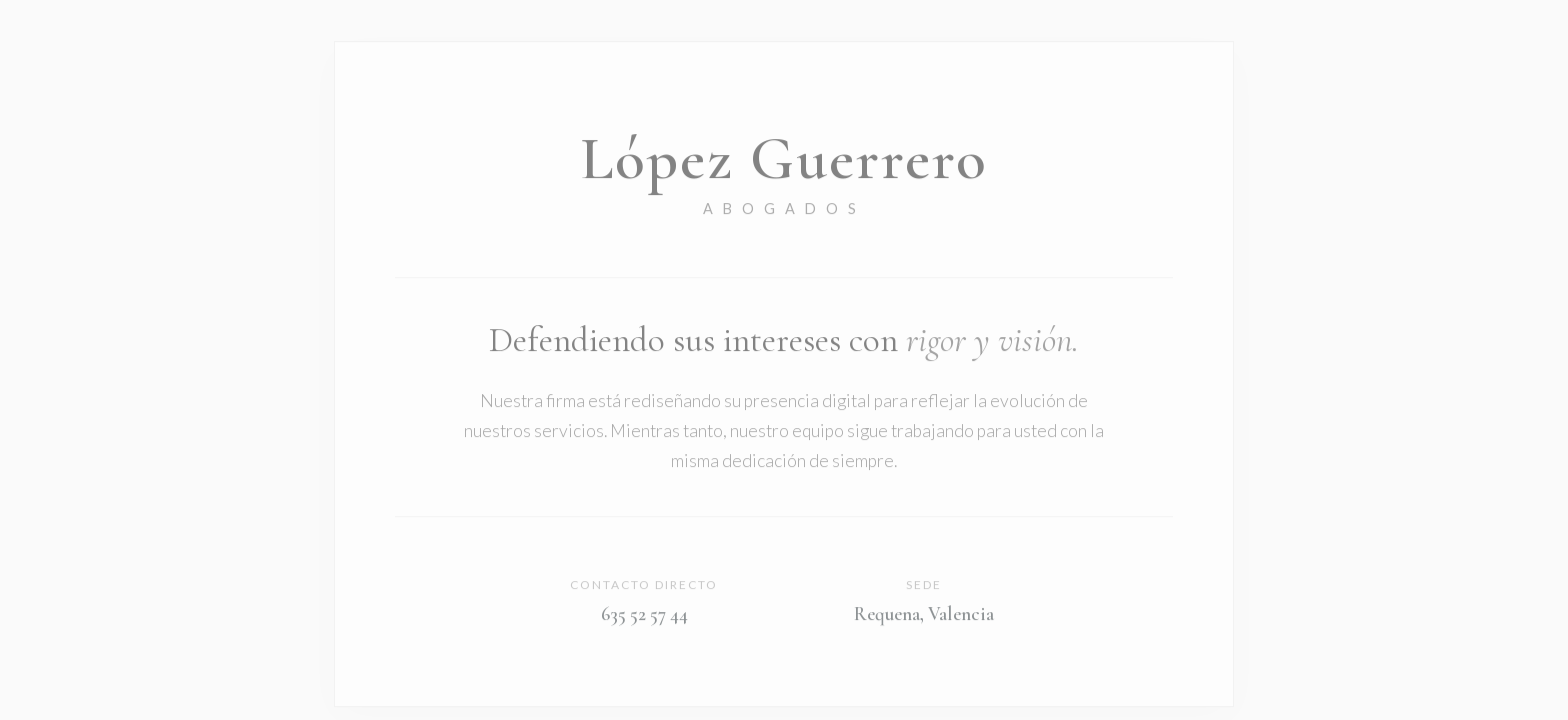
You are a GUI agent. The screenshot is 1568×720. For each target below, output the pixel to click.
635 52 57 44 (644, 615)
